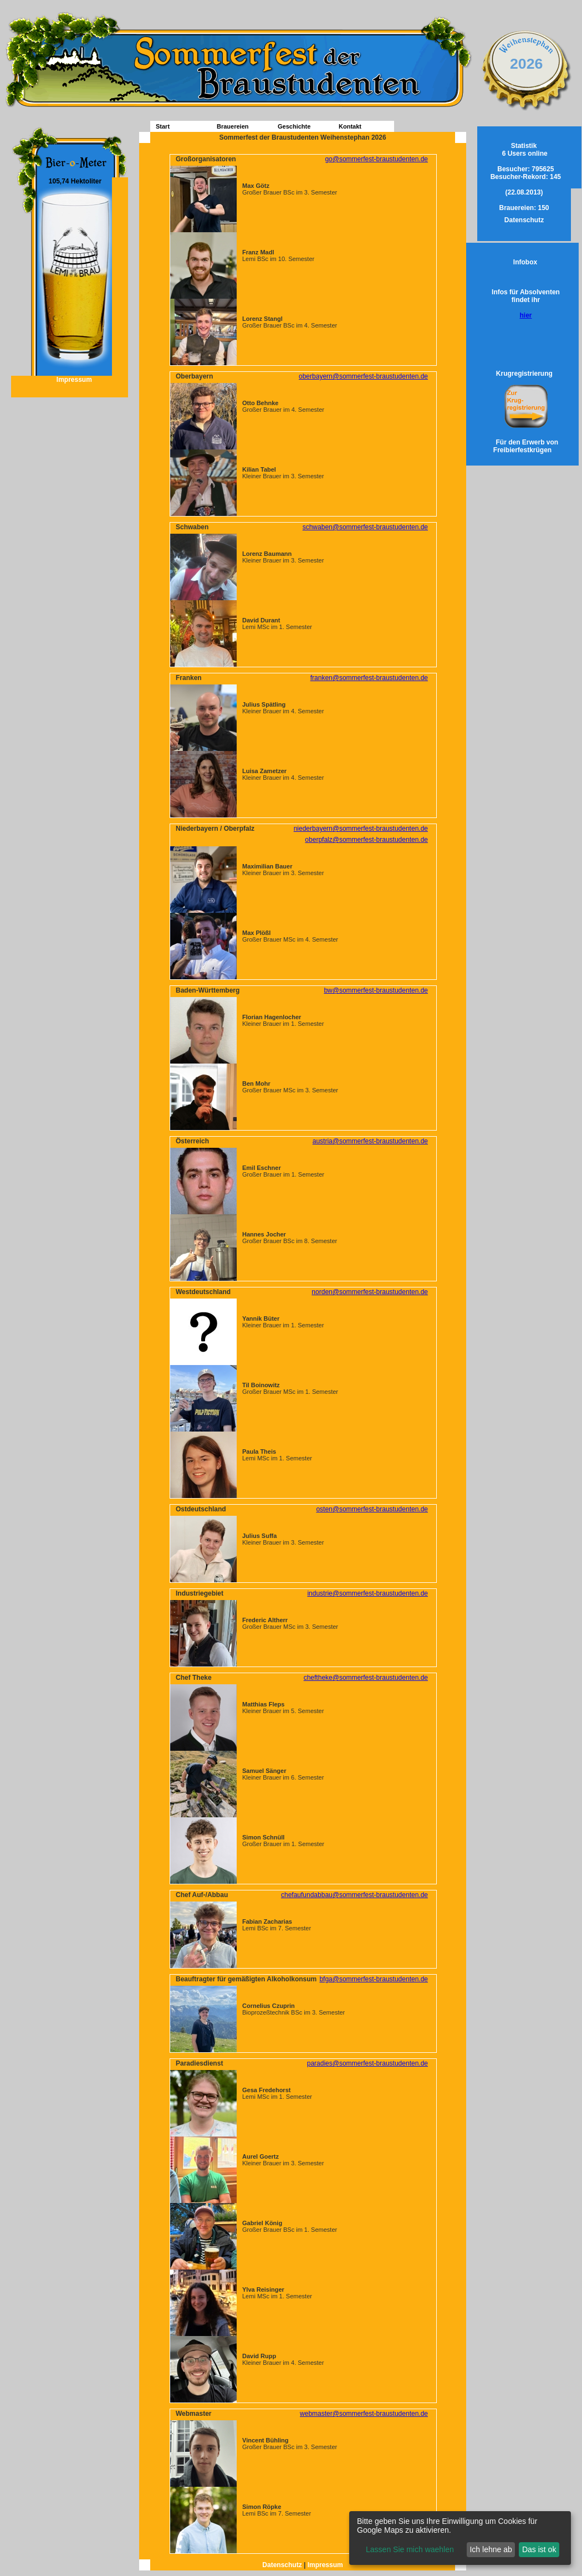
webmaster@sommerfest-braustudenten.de (364, 2413)
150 (524, 208)
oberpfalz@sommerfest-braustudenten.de (366, 840)
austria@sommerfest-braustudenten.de (370, 1141)
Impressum (69, 380)
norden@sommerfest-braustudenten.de (370, 1292)
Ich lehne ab (490, 2549)
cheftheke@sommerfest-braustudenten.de (366, 1677)
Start (163, 126)
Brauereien (232, 126)
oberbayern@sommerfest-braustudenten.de (363, 376)
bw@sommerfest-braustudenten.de (376, 990)
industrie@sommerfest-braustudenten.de (367, 1593)
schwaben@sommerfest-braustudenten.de (365, 527)
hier (525, 315)
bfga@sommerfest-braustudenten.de (373, 1979)
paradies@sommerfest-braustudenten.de (367, 2063)
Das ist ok (539, 2549)
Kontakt (350, 126)
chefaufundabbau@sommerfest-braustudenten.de (354, 1895)
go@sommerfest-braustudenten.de (376, 159)
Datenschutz (283, 2565)
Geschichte (294, 126)
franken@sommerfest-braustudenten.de (369, 678)
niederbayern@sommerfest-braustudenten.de (361, 828)
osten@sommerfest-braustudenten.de (372, 1509)
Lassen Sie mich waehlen (410, 2549)
